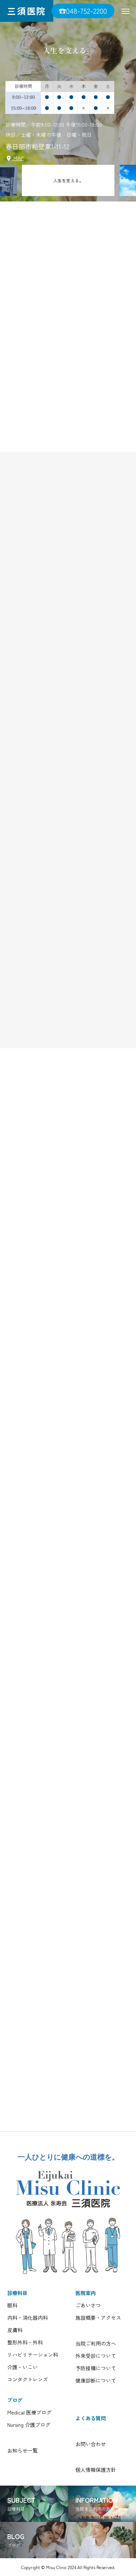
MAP (14, 158)
